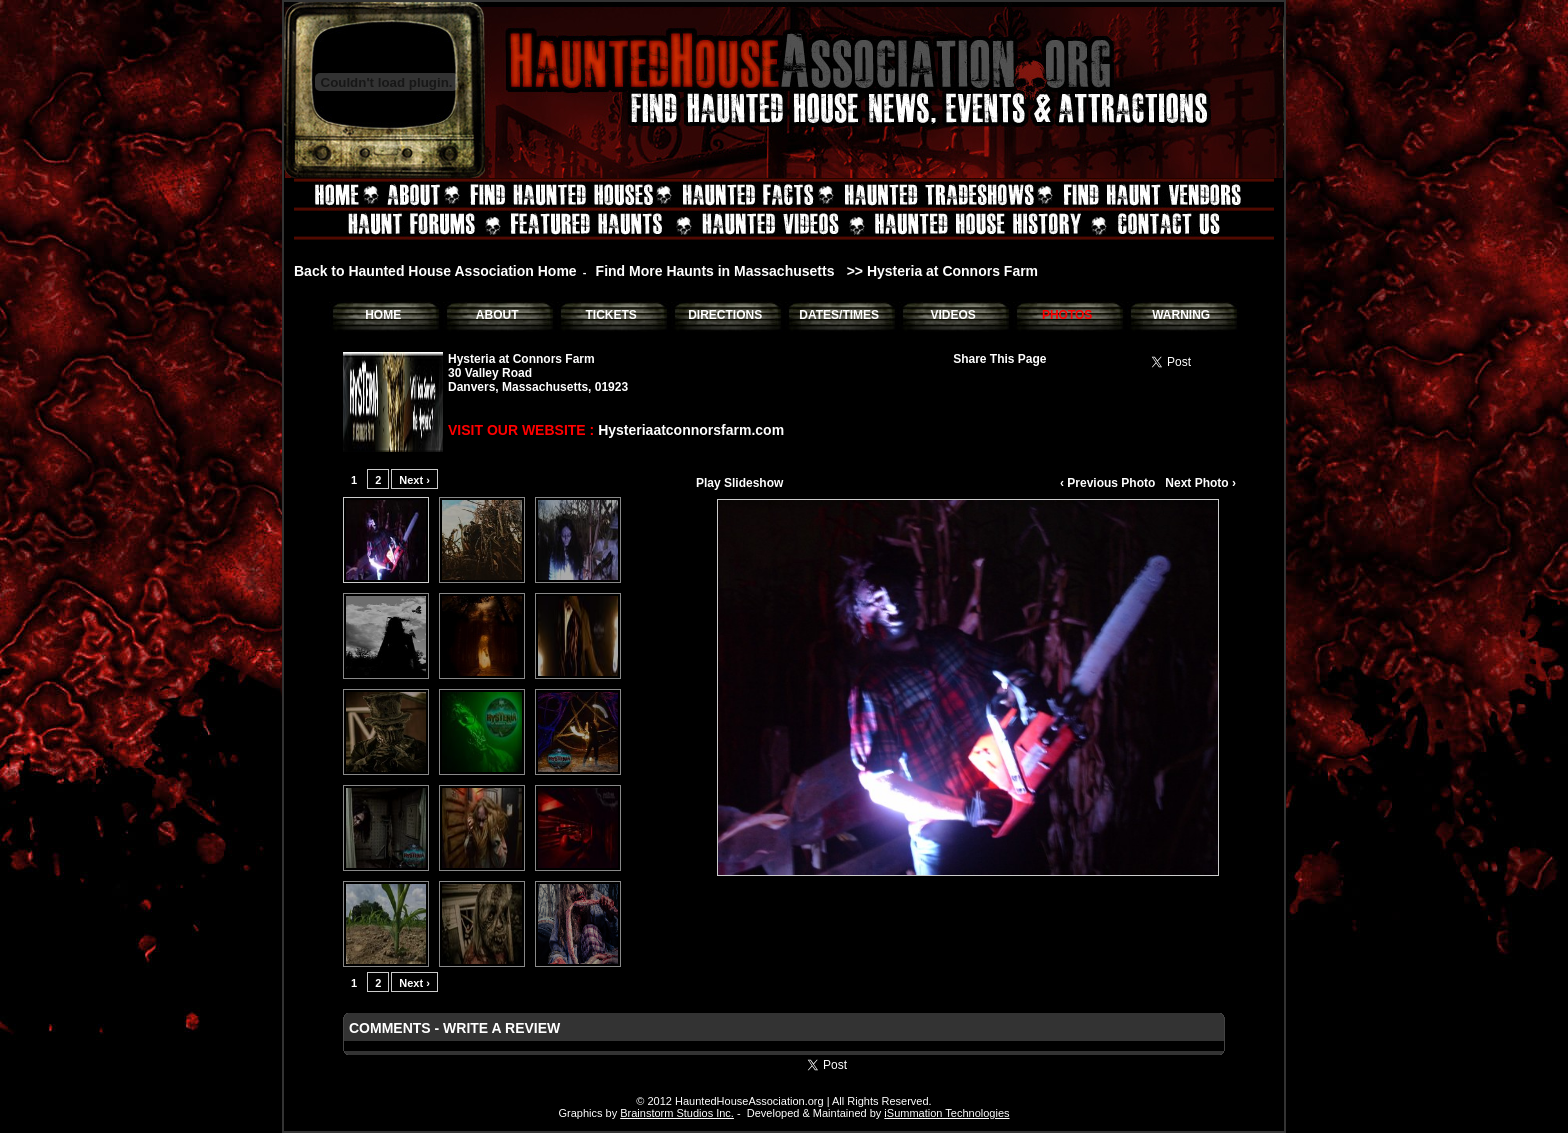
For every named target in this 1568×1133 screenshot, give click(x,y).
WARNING (1181, 315)
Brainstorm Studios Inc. (677, 1113)
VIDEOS (952, 315)
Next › (414, 480)
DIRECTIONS (725, 315)
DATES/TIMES (839, 315)
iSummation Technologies (946, 1113)
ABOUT (497, 315)
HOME (383, 315)
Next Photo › (1200, 483)
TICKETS (610, 315)
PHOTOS (1067, 315)
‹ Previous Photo (1107, 483)
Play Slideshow (739, 483)
